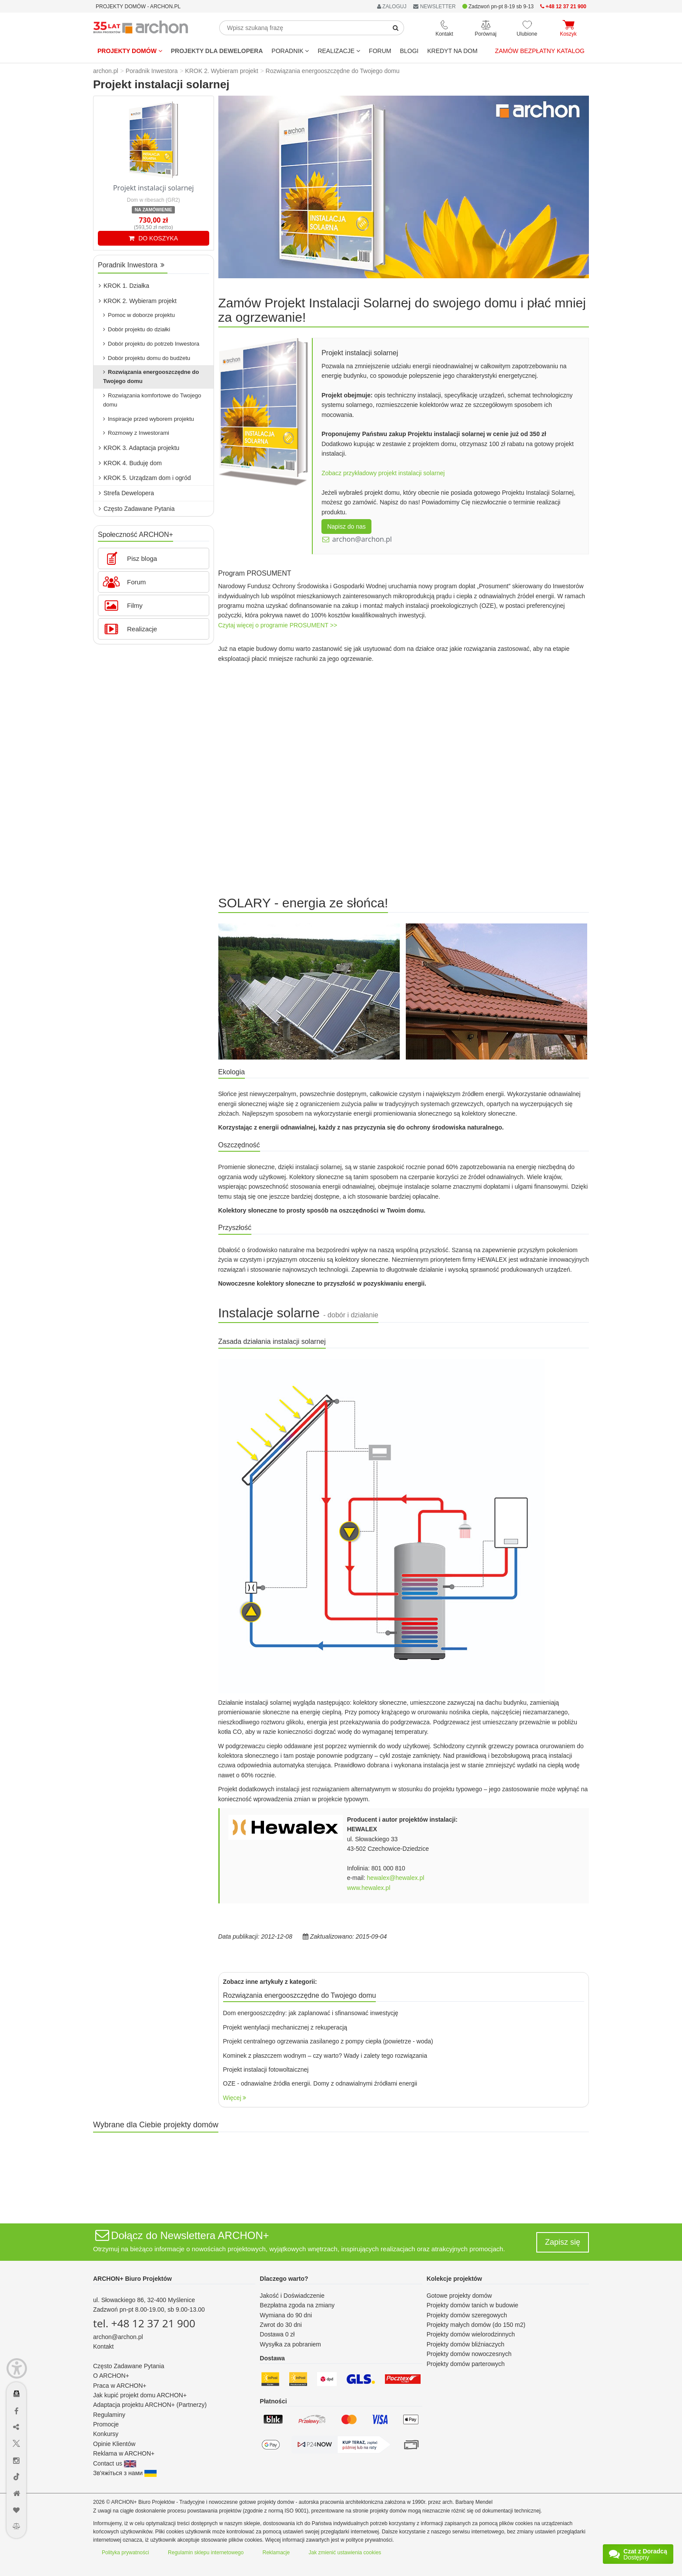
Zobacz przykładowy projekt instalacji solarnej (383, 473)
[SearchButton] (396, 27)
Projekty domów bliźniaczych (466, 2344)
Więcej (235, 2097)
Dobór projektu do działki (136, 329)
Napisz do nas (346, 526)
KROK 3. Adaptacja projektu (139, 447)
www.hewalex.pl (369, 1887)
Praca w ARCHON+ (120, 2385)
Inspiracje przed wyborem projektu (148, 419)
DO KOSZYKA (153, 238)
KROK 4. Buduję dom (130, 463)
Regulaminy (109, 2414)
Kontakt (103, 2346)
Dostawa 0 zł (277, 2334)
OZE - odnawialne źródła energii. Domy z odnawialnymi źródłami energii (320, 2083)
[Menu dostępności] (17, 2368)
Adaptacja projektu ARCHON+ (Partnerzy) (150, 2404)
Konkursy (105, 2433)
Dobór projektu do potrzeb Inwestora (151, 343)
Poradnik (290, 50)
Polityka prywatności (125, 2552)
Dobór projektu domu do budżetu (146, 358)
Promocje (106, 2424)
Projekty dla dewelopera (217, 50)
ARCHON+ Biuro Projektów (132, 2278)
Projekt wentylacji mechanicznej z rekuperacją (285, 2027)
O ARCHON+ (111, 2375)
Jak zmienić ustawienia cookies (345, 2552)
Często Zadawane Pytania (136, 508)
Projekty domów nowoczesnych (469, 2353)
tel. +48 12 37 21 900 (144, 2323)
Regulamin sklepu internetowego (206, 2552)
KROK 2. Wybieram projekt (138, 300)
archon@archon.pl (362, 539)
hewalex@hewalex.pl (396, 1877)
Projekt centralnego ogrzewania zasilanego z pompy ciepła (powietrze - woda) (328, 2041)
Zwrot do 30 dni (281, 2324)
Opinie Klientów (114, 2443)
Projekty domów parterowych (466, 2363)
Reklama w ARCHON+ (123, 2453)
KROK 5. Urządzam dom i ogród (145, 477)
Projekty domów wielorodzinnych (471, 2334)
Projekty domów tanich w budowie (472, 2305)
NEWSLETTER (434, 6)
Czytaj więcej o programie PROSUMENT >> (278, 625)
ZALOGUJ (392, 6)
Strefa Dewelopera (126, 493)
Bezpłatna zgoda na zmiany (297, 2305)
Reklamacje (276, 2552)
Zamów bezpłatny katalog (540, 50)
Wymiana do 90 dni (286, 2315)
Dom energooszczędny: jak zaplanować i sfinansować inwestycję (310, 2012)
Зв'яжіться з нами (125, 2472)
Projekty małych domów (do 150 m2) (476, 2324)
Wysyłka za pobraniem (290, 2344)
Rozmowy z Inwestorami (136, 433)
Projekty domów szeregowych (467, 2315)
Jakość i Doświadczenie (292, 2295)
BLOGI (409, 50)
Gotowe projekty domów (459, 2295)
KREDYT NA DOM (452, 50)
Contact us (114, 2463)
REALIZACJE (339, 50)
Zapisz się (562, 2242)
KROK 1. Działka (124, 285)
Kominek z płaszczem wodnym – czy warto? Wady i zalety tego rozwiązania (325, 2055)
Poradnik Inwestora (131, 265)
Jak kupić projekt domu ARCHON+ (140, 2395)
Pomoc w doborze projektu (139, 315)
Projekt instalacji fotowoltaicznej (266, 2069)
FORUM (380, 50)
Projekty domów (129, 50)
